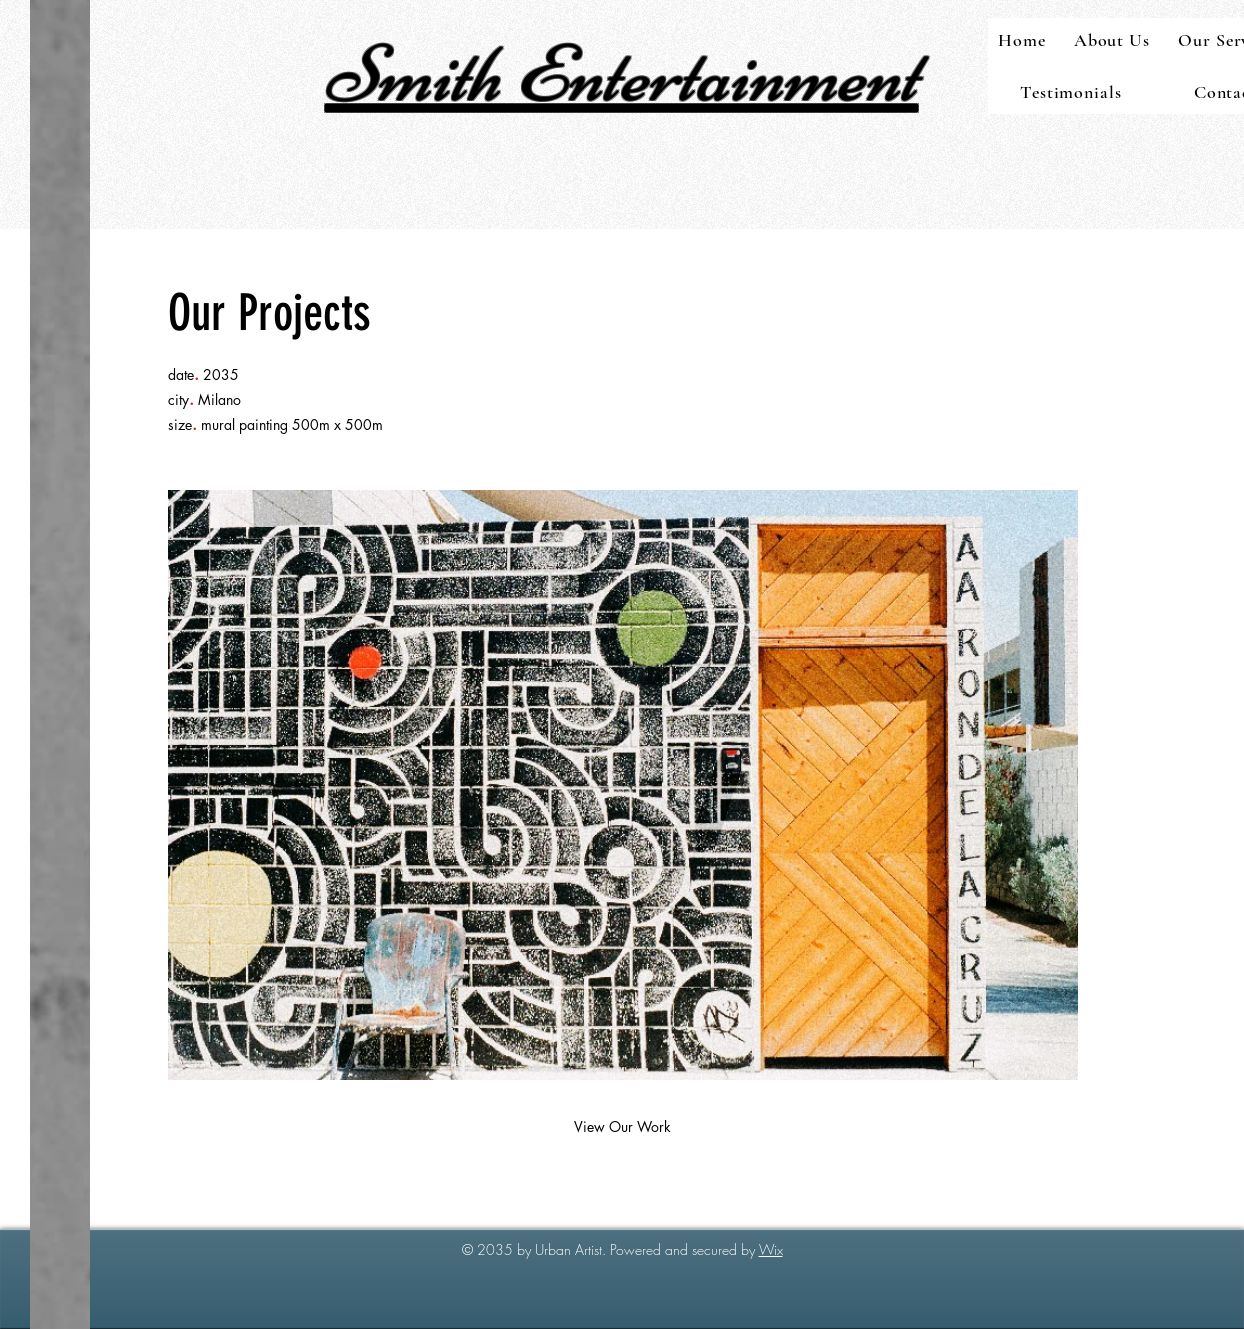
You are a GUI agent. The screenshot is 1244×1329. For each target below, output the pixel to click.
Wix (771, 1249)
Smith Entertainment (621, 74)
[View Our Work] (622, 1127)
